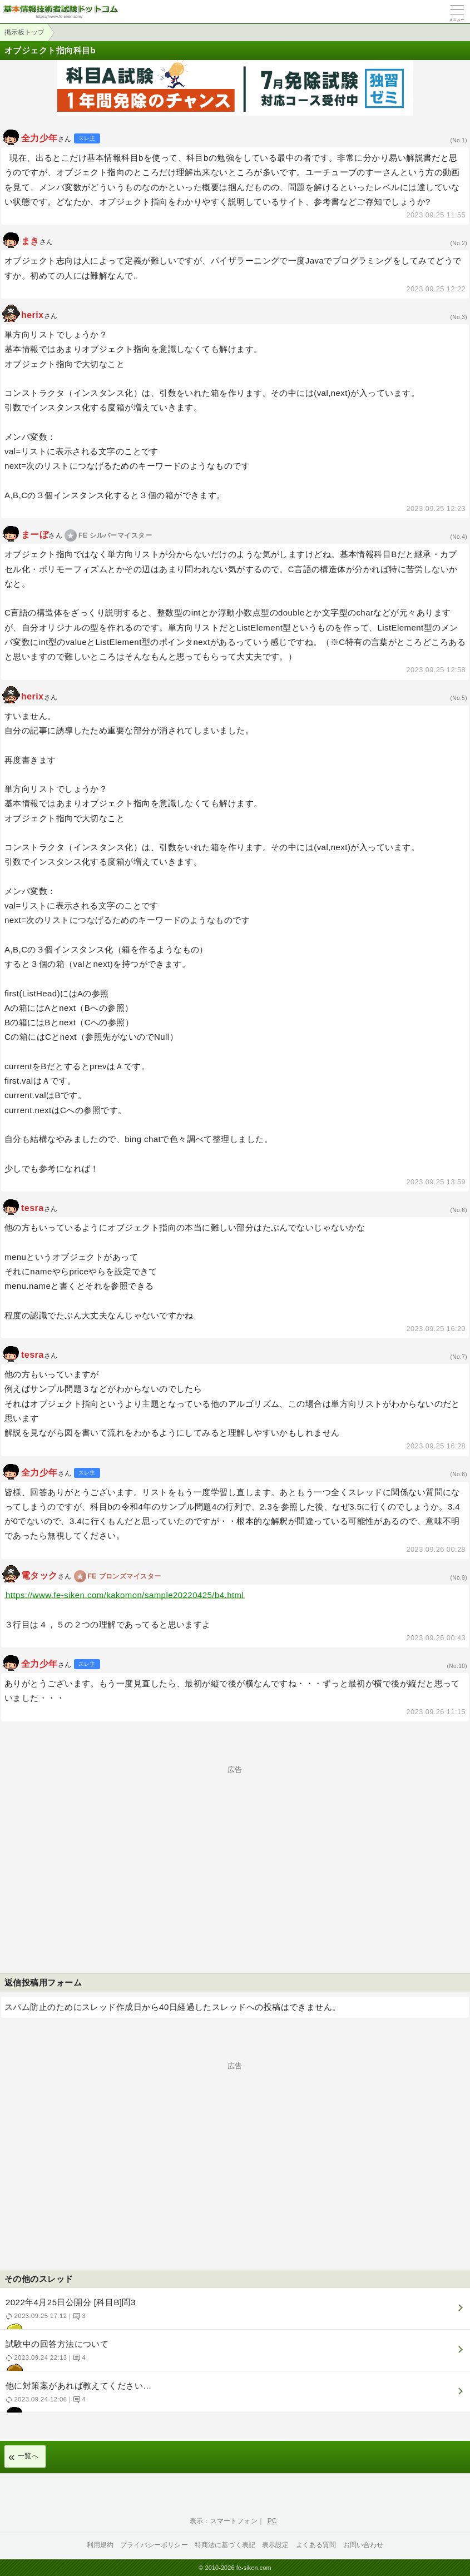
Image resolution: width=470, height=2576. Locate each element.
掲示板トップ (24, 32)
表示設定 (275, 2545)
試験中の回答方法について (234, 2355)
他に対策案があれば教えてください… (234, 2397)
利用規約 (100, 2545)
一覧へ (28, 2456)
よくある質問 (316, 2545)
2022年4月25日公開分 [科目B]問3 (234, 2313)
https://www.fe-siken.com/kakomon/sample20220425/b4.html (125, 1595)
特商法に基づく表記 (225, 2545)
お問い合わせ (363, 2545)
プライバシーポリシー (154, 2545)
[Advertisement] (235, 1851)
